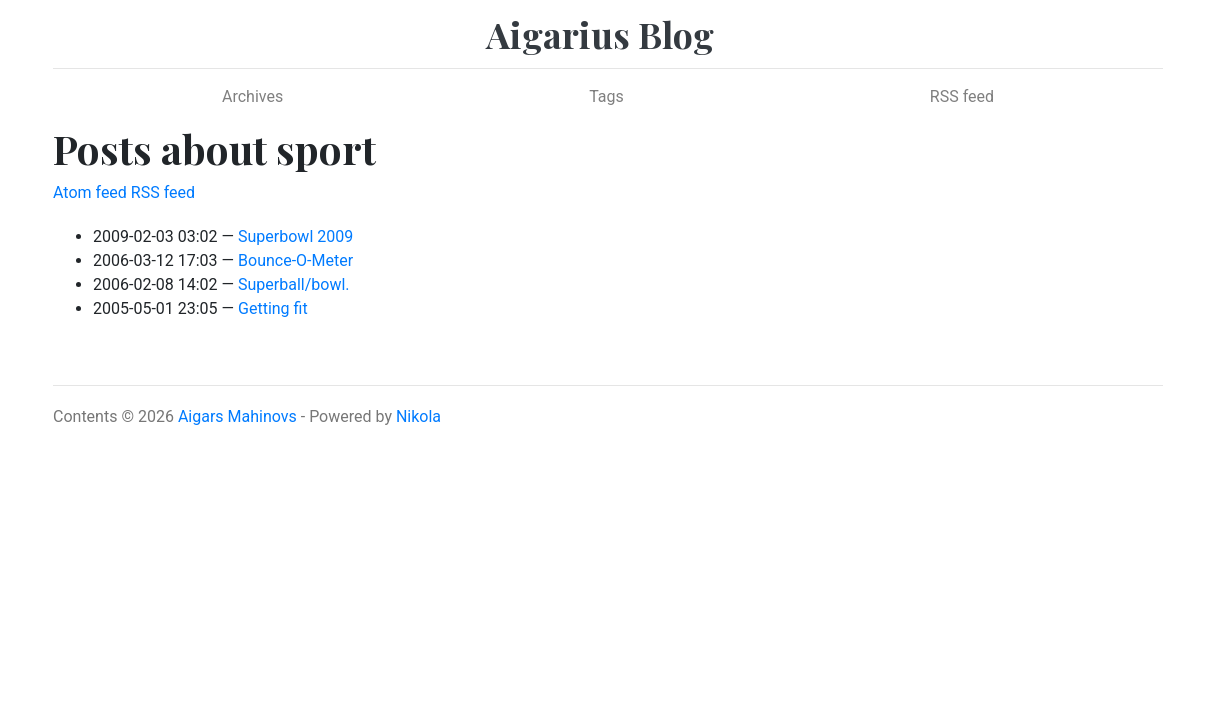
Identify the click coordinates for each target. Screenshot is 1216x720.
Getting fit (273, 308)
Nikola (418, 416)
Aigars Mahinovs (237, 416)
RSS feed (962, 96)
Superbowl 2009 (295, 236)
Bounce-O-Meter (295, 260)
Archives (252, 96)
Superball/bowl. (294, 284)
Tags (606, 96)
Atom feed (90, 192)
